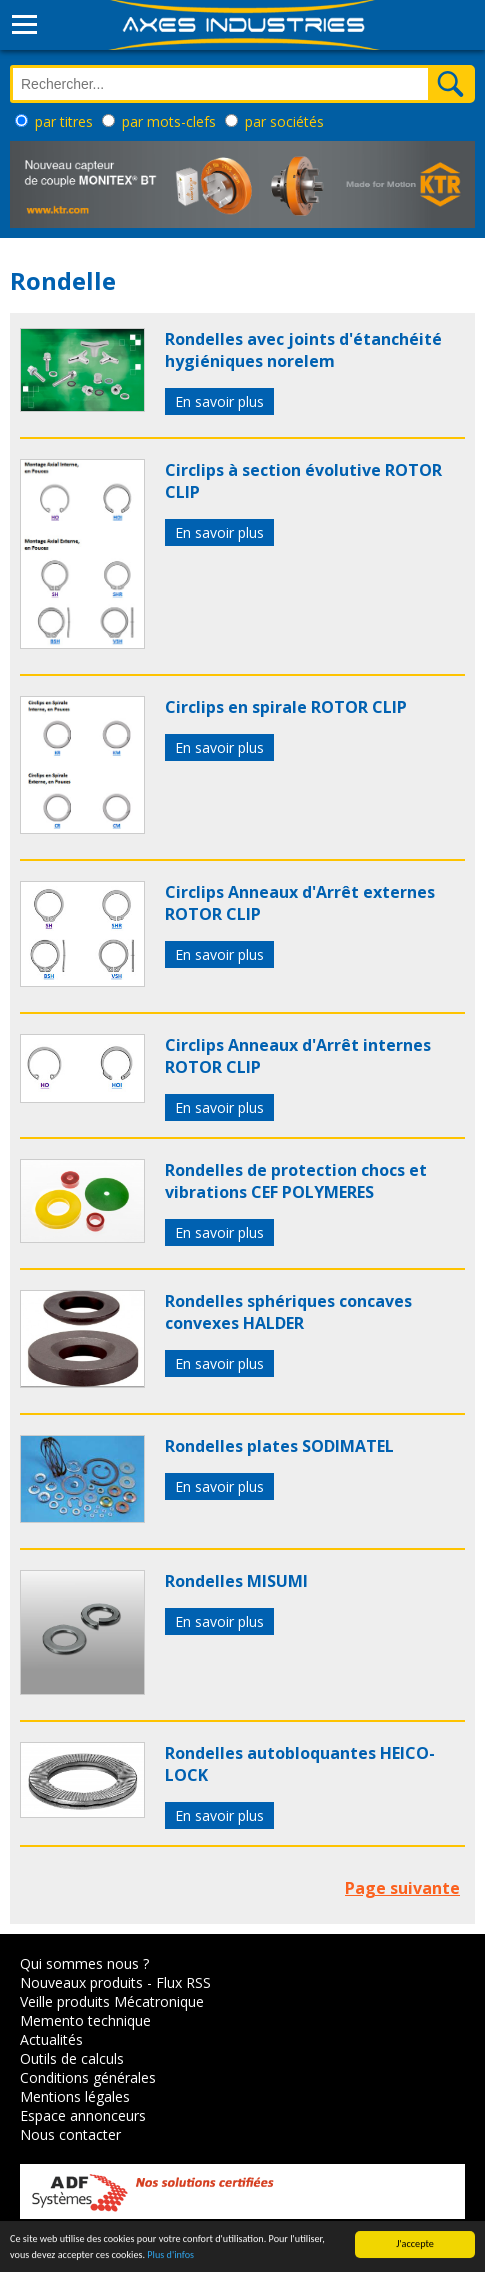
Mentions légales (75, 2096)
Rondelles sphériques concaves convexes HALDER (288, 1312)
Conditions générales (88, 2077)
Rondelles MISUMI (236, 1581)
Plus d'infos (170, 2255)
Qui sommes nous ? (84, 1963)
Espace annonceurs (83, 2115)
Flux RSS (183, 1982)
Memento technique (85, 2020)
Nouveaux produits (81, 1982)
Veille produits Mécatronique (112, 2001)
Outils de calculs (72, 2058)
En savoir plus (219, 401)
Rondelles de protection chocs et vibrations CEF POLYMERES (296, 1181)
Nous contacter (70, 2134)
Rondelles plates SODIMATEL (279, 1446)
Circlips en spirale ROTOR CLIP (286, 707)
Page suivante (402, 1888)
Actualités (51, 2039)
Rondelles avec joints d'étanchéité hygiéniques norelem (303, 350)
